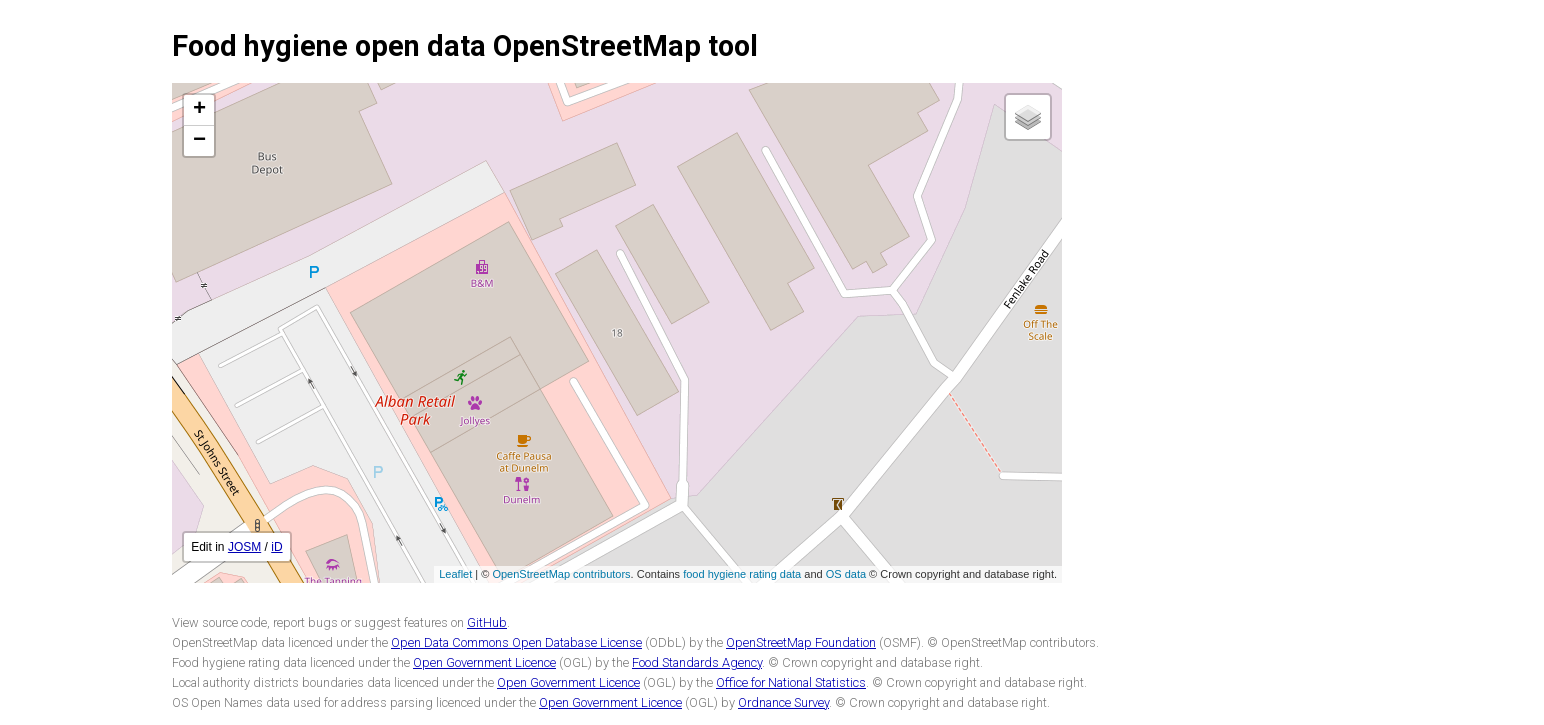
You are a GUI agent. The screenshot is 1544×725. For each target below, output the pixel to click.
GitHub (487, 622)
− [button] (199, 141)
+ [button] (199, 110)
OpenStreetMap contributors (561, 574)
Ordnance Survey (783, 702)
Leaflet (455, 574)
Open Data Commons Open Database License (516, 642)
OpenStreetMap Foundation (801, 642)
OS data (846, 574)
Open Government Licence (484, 662)
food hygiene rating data (742, 574)
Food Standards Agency (697, 662)
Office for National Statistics (791, 682)
